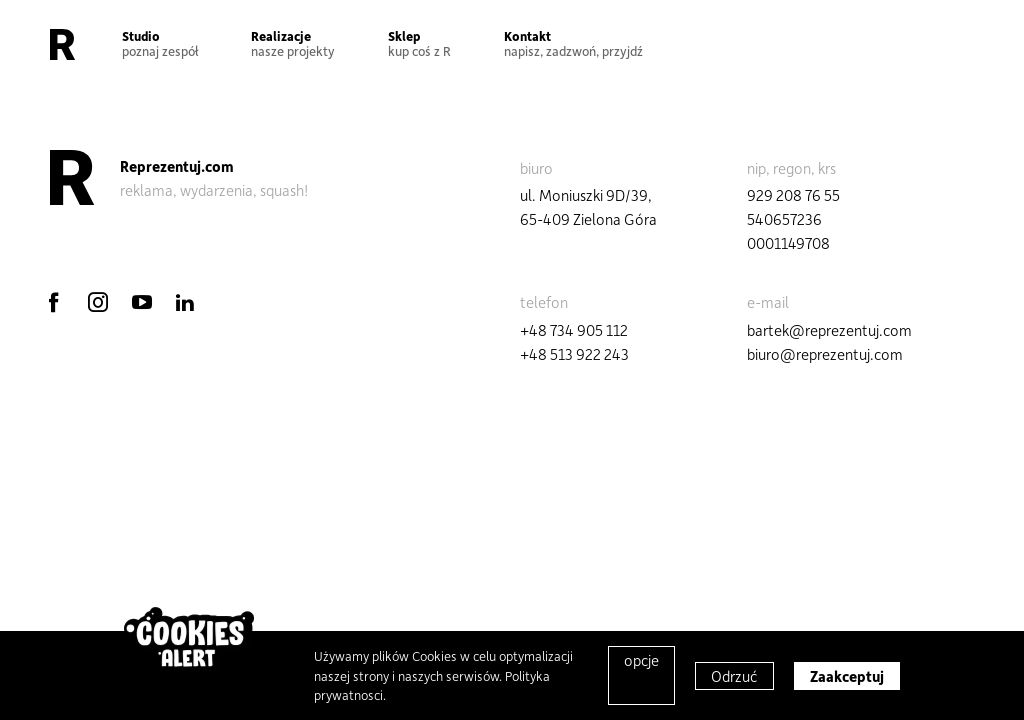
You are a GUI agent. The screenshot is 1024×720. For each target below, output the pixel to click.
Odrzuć (734, 676)
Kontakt (573, 43)
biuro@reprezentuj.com (825, 354)
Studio (160, 43)
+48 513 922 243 (574, 354)
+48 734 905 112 (574, 330)
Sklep (419, 43)
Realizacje (293, 43)
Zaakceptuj (847, 676)
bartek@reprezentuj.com (829, 330)
